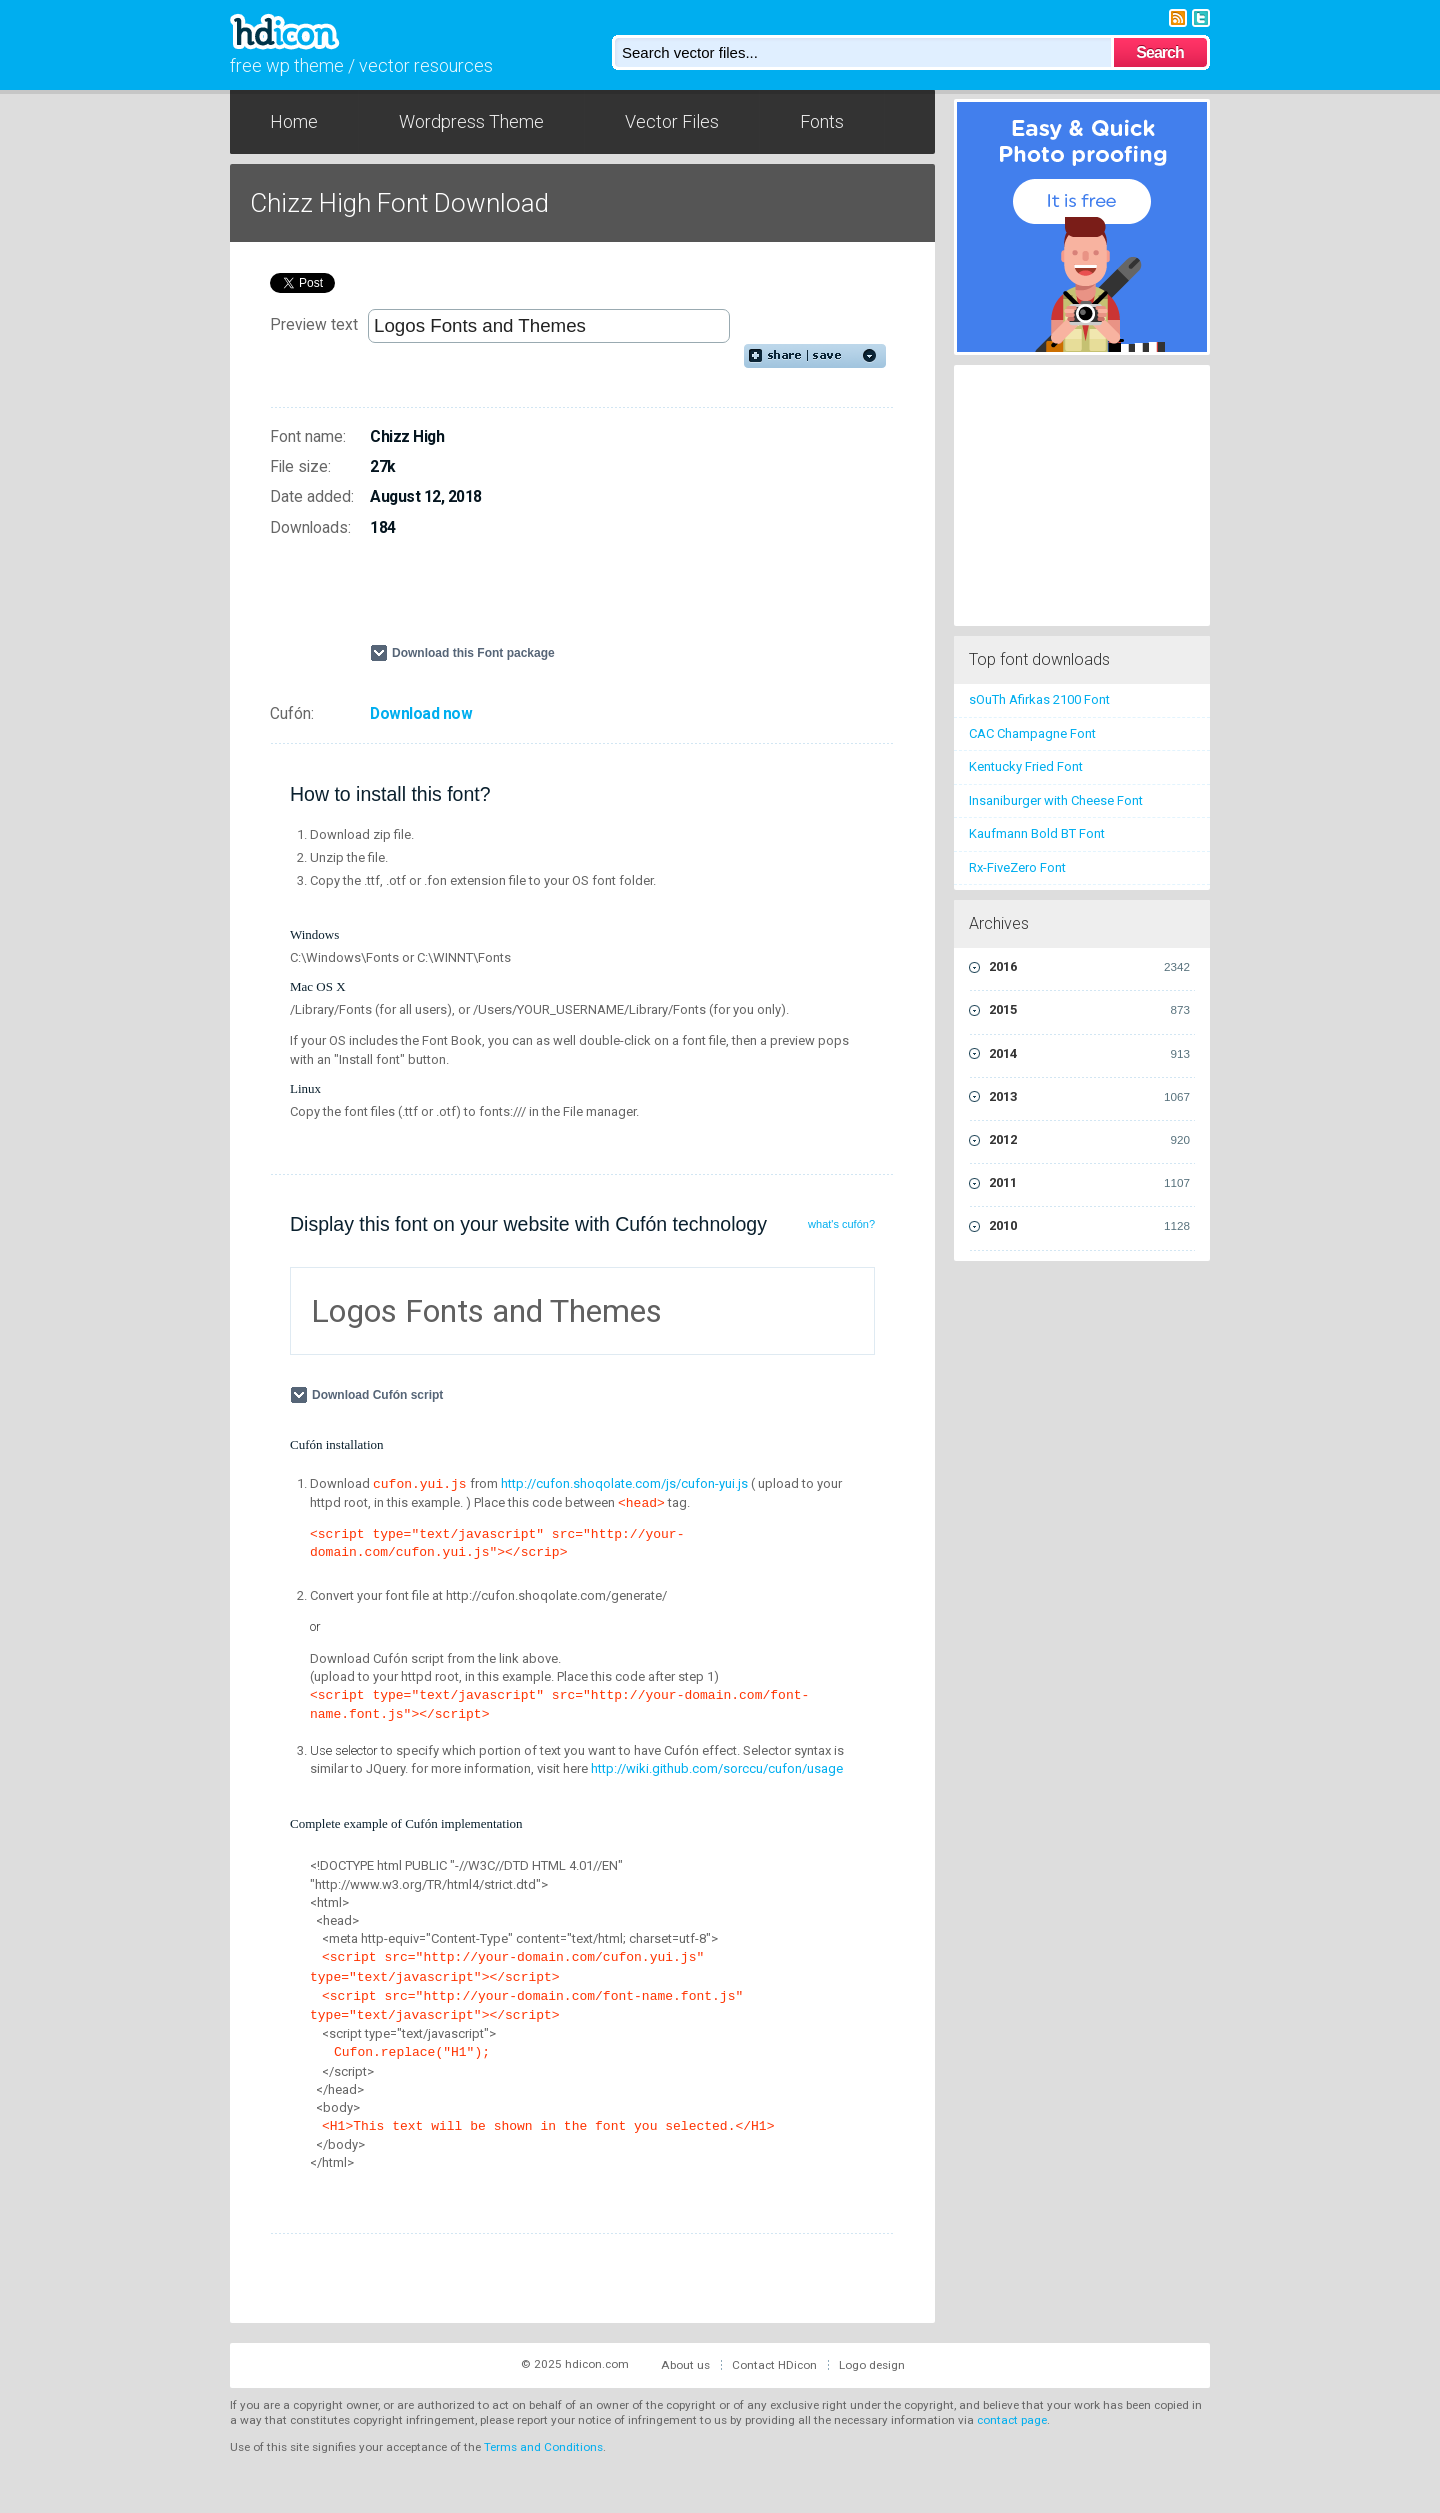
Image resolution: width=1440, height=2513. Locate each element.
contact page (1012, 2420)
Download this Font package (473, 653)
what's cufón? (841, 1224)
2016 (1089, 967)
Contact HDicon (774, 2365)
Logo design (872, 2365)
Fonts (822, 121)
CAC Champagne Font (1032, 733)
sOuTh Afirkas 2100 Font (1039, 699)
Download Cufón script (380, 1395)
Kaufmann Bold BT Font (1037, 833)
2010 (1089, 1226)
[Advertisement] (604, 599)
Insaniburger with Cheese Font (1056, 800)
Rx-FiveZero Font (1017, 867)
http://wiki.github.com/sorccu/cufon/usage (717, 1768)
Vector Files (672, 121)
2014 (1089, 1054)
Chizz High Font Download (399, 203)
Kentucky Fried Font (1026, 766)
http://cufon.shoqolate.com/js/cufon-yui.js (624, 1483)
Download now (421, 714)
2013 (1089, 1097)
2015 (1089, 1010)
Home (294, 121)
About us (685, 2365)
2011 (1089, 1183)
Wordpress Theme (471, 121)
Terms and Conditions (543, 2447)
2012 (1089, 1140)
